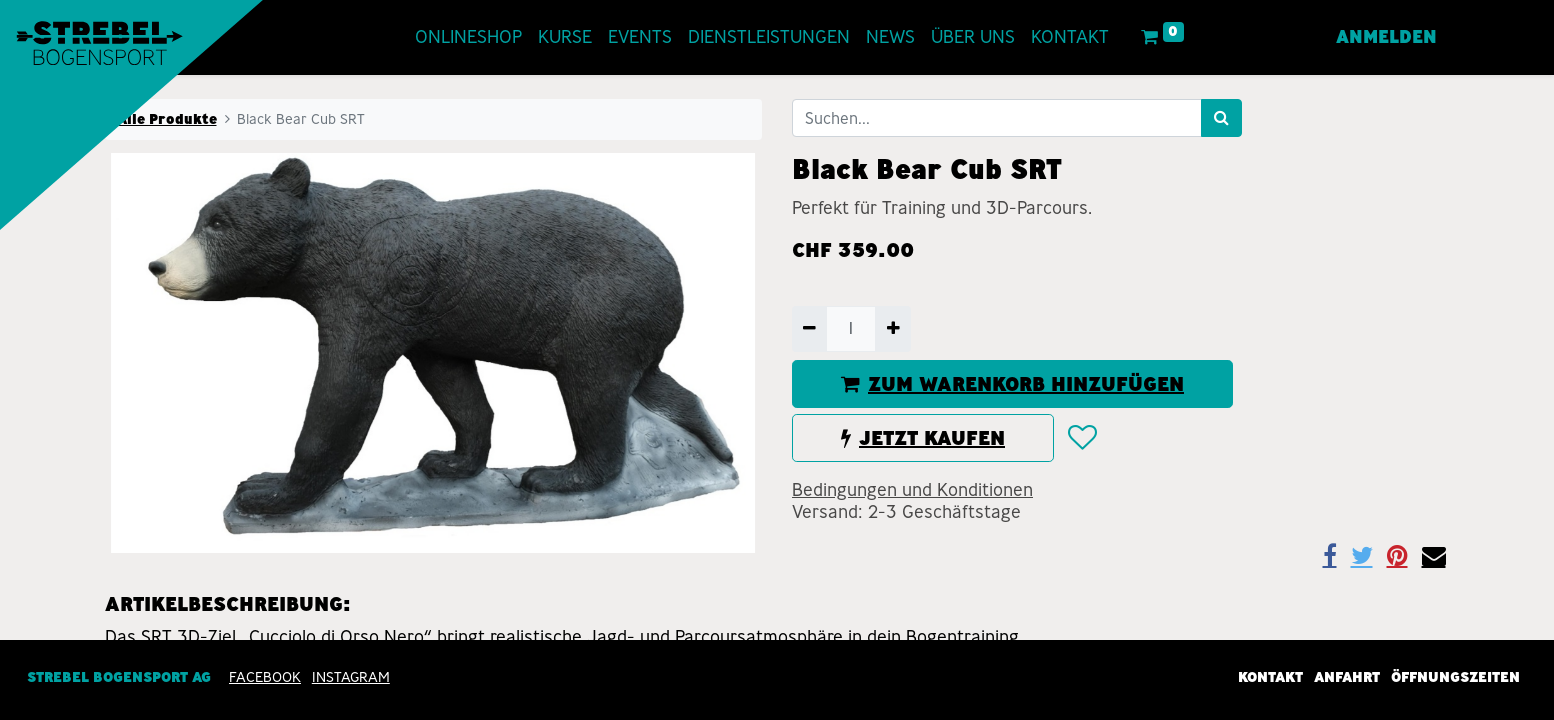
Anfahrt (1347, 678)
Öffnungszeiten (1455, 678)
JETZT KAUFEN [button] (923, 438)
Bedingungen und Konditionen (912, 490)
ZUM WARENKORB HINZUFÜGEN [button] (1012, 384)
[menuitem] (468, 37)
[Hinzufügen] (892, 329)
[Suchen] (1221, 118)
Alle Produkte (167, 119)
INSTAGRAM (351, 678)
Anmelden (1386, 37)
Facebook (265, 678)
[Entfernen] (809, 329)
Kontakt (1270, 678)
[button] (1081, 438)
